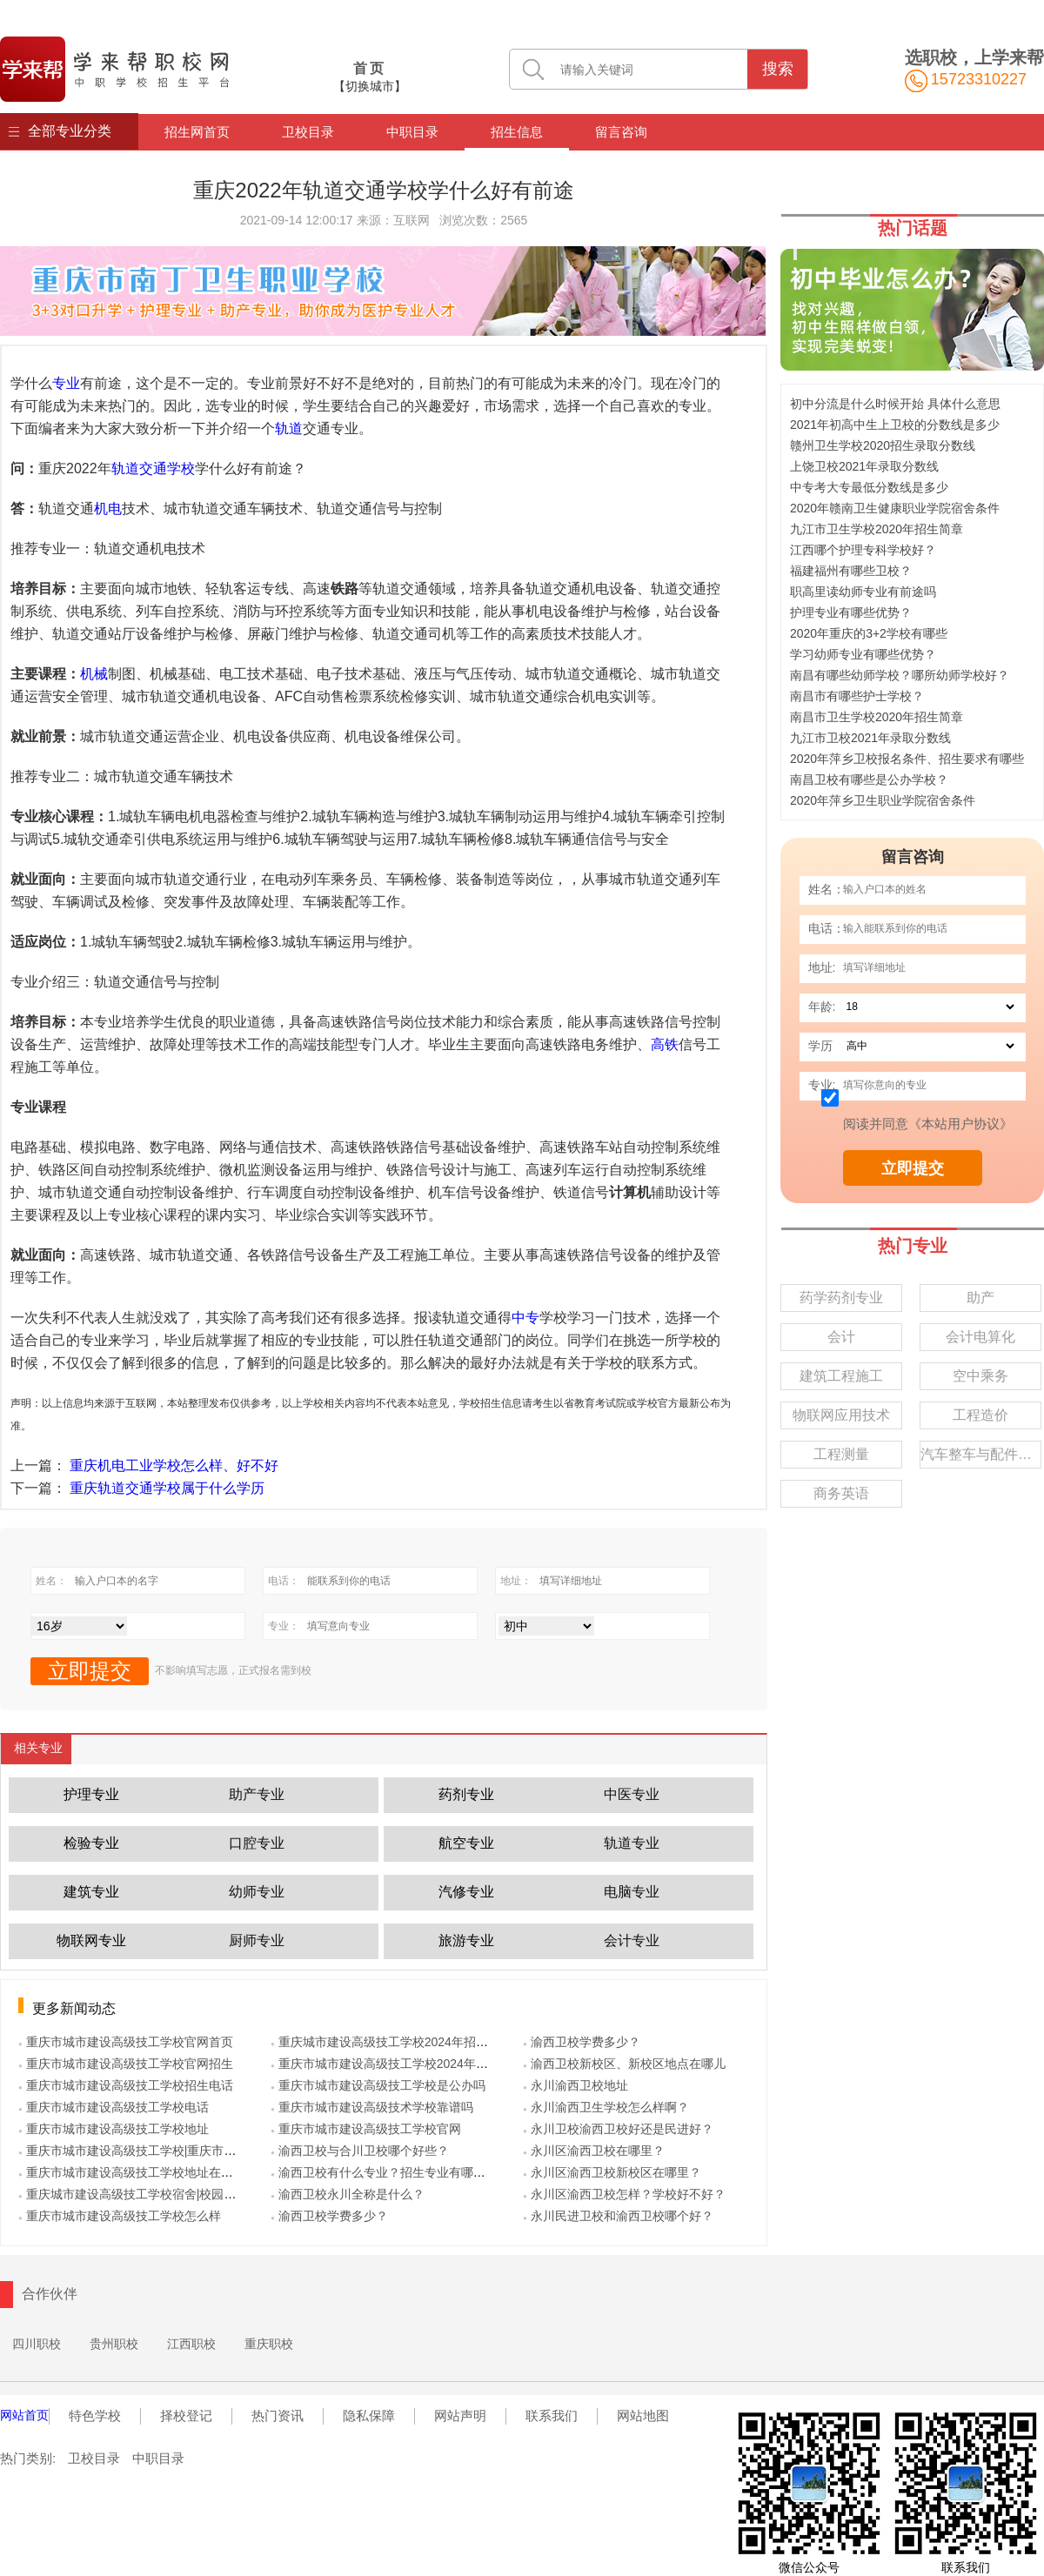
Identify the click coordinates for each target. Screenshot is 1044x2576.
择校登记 (186, 2415)
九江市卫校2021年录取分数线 (870, 738)
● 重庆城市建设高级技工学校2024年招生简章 (391, 2042)
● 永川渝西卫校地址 (575, 2085)
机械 (94, 673)
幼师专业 (256, 1891)
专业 (66, 383)
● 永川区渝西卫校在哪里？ (594, 2151)
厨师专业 (256, 1940)
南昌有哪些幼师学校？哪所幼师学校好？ (899, 675)
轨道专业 (631, 1843)
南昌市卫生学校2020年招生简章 (876, 717)
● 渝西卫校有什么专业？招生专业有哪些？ (384, 2172)
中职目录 (412, 131)
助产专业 (256, 1794)
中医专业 (631, 1794)
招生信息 (517, 131)
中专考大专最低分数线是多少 (869, 487)
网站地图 (643, 2415)
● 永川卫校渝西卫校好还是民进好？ (618, 2129)
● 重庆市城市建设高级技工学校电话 (113, 2107)
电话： (826, 928)
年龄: (822, 1007)
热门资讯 (277, 2415)
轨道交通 (139, 468)
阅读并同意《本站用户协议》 (928, 1123)
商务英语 (841, 1493)
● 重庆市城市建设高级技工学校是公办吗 (378, 2085)
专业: (822, 1085)
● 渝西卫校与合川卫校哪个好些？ (360, 2151)
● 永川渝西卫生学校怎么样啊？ (606, 2107)
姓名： (826, 889)
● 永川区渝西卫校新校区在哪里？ (612, 2172)
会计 (841, 1336)
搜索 (777, 68)
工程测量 (841, 1454)
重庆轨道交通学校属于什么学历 (167, 1488)
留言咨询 (621, 131)
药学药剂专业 (841, 1297)
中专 (525, 1317)
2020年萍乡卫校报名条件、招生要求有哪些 (907, 759)
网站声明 (460, 2415)
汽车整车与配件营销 (980, 1454)
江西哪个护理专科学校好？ (863, 550)
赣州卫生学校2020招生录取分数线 (882, 445)
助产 (980, 1297)
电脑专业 (631, 1891)
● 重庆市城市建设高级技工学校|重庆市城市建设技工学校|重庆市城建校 (208, 2151)
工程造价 (980, 1415)
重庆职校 (268, 2344)
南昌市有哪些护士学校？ (857, 696)
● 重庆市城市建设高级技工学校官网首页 (125, 2042)
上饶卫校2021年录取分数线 (864, 466)
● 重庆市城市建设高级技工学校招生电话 (125, 2085)
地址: (822, 967)
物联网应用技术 (841, 1415)
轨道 (289, 428)
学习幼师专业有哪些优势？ (863, 654)
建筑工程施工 (841, 1375)
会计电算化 (980, 1336)
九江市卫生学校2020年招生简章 (876, 529)
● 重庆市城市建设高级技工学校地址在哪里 (131, 2172)
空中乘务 (980, 1375)
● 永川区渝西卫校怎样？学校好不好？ (624, 2194)
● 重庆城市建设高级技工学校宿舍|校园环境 (133, 2194)
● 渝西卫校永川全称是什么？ (348, 2194)
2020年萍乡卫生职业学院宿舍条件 (882, 800)
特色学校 (95, 2415)
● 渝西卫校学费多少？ (329, 2216)
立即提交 (912, 1168)
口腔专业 (256, 1843)
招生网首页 (197, 131)
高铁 (665, 1044)
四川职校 (36, 2344)
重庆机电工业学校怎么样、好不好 (174, 1465)
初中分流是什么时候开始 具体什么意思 (895, 404)
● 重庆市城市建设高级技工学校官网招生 (125, 2064)
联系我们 (551, 2415)
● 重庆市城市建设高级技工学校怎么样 (119, 2216)
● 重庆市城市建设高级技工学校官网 (366, 2129)
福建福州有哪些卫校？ (851, 571)
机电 (108, 508)
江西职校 (191, 2344)
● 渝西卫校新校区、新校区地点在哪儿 (624, 2064)
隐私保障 (369, 2415)
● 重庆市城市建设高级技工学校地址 (113, 2129)
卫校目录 (308, 131)
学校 (181, 468)
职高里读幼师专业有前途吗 (863, 592)
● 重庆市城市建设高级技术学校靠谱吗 (372, 2107)
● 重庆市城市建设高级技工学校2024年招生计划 (398, 2064)
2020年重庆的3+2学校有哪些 (868, 633)
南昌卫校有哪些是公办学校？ (869, 779)
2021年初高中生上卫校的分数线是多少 (895, 425)
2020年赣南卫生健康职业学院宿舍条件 (895, 508)
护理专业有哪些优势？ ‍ (852, 612)
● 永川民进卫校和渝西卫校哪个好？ (618, 2216)
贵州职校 (114, 2344)
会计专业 (631, 1940)
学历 (820, 1046)
